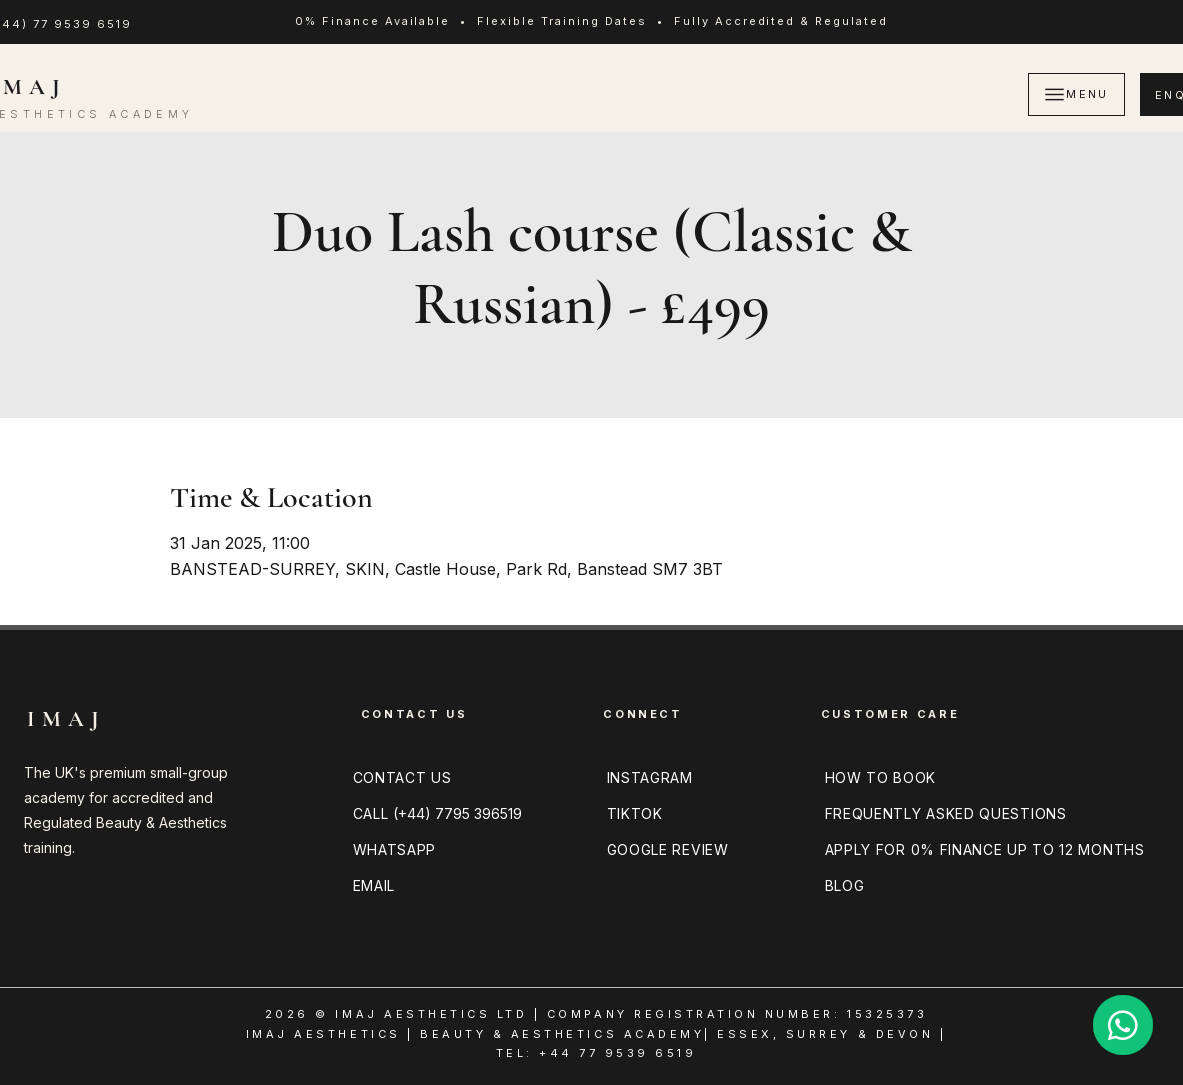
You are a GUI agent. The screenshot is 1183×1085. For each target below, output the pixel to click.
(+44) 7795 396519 (457, 813)
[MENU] (1076, 94)
